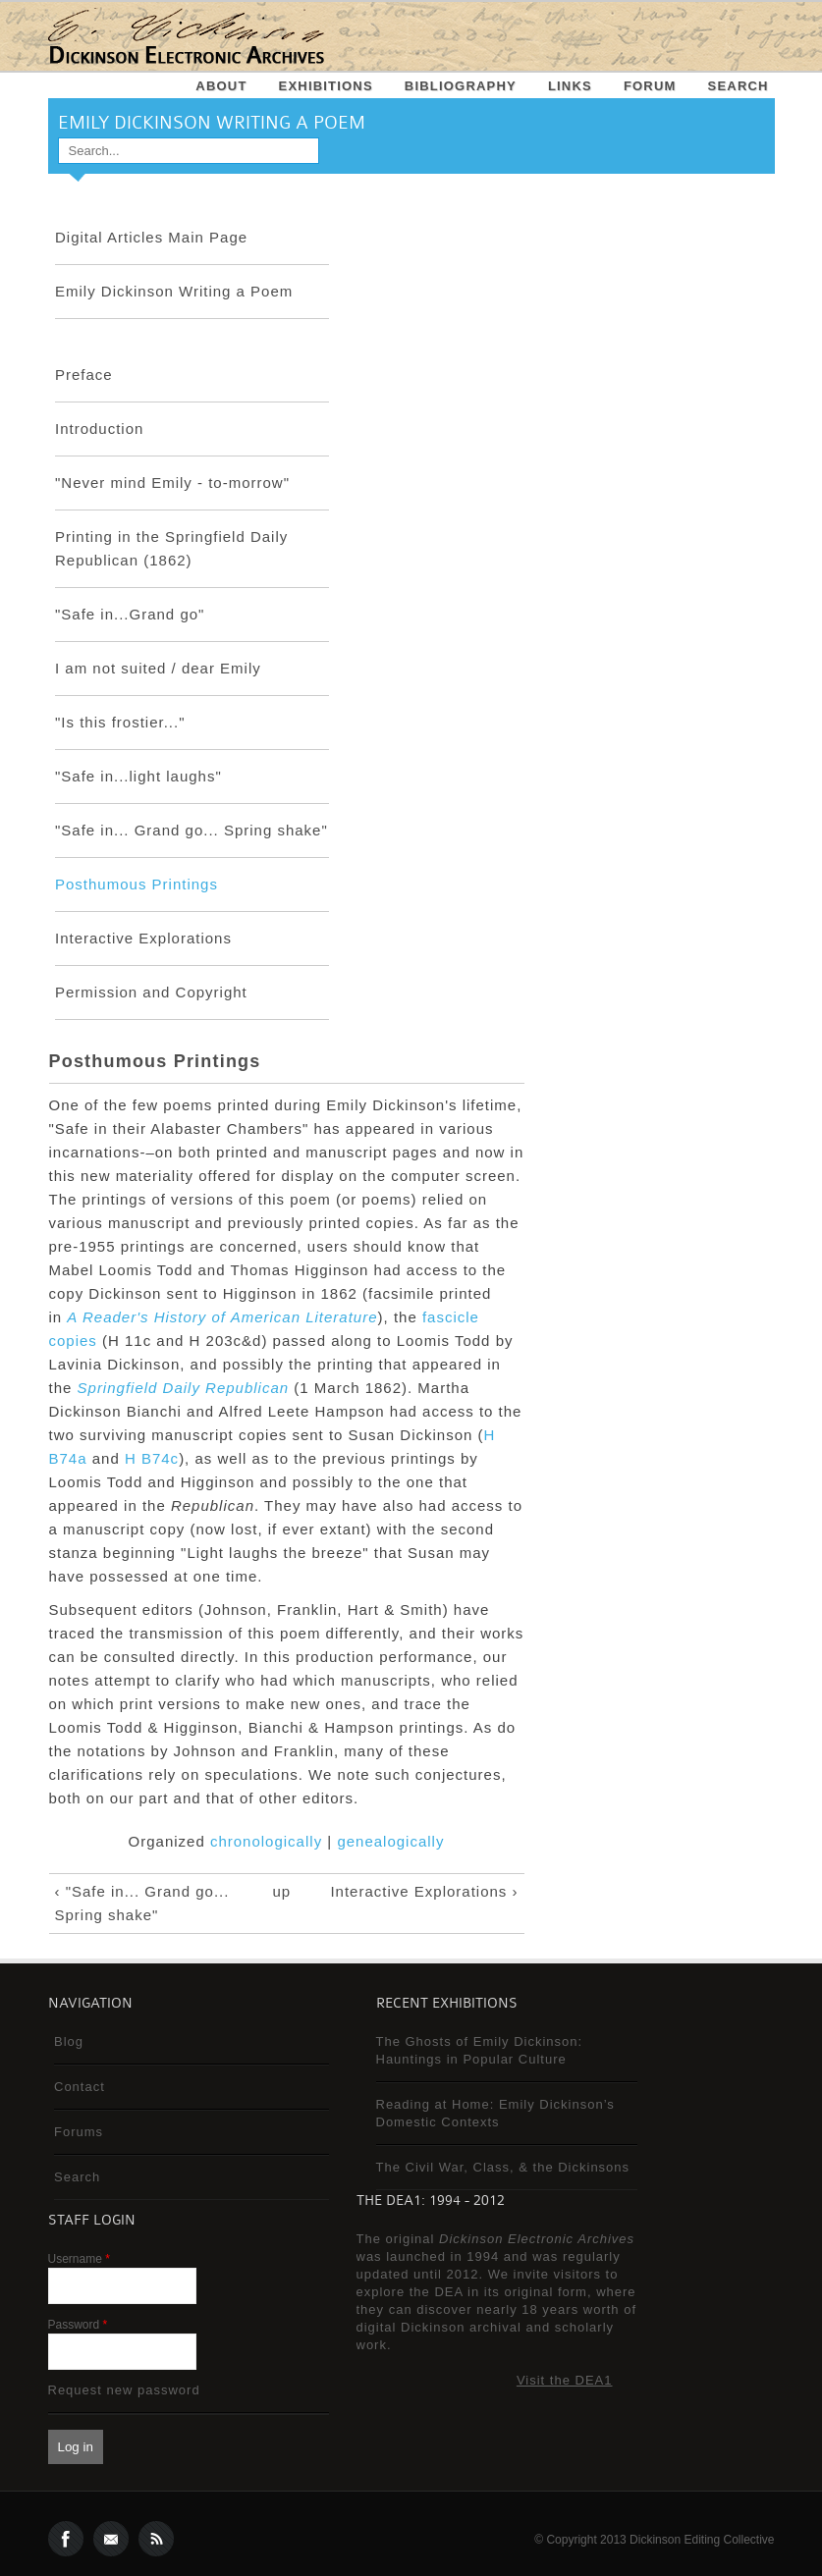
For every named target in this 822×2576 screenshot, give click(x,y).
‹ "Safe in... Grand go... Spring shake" (142, 1903)
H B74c (152, 1458)
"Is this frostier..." (120, 722)
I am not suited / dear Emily (158, 668)
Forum (650, 86)
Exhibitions (326, 86)
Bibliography (461, 86)
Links (570, 86)
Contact (79, 2086)
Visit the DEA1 (565, 2380)
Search (738, 86)
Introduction (99, 428)
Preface (84, 374)
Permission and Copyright (151, 992)
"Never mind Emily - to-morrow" (172, 482)
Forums (78, 2131)
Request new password (124, 2390)
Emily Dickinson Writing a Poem (174, 291)
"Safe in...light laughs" (138, 776)
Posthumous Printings (136, 884)
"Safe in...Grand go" (129, 614)
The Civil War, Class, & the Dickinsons (503, 2167)
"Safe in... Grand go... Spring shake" (191, 830)
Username (79, 2259)
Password (78, 2325)
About (221, 86)
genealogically (390, 1841)
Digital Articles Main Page (151, 237)
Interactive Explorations (143, 938)
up (281, 1891)
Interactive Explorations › (424, 1891)
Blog (68, 2041)
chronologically (266, 1841)
